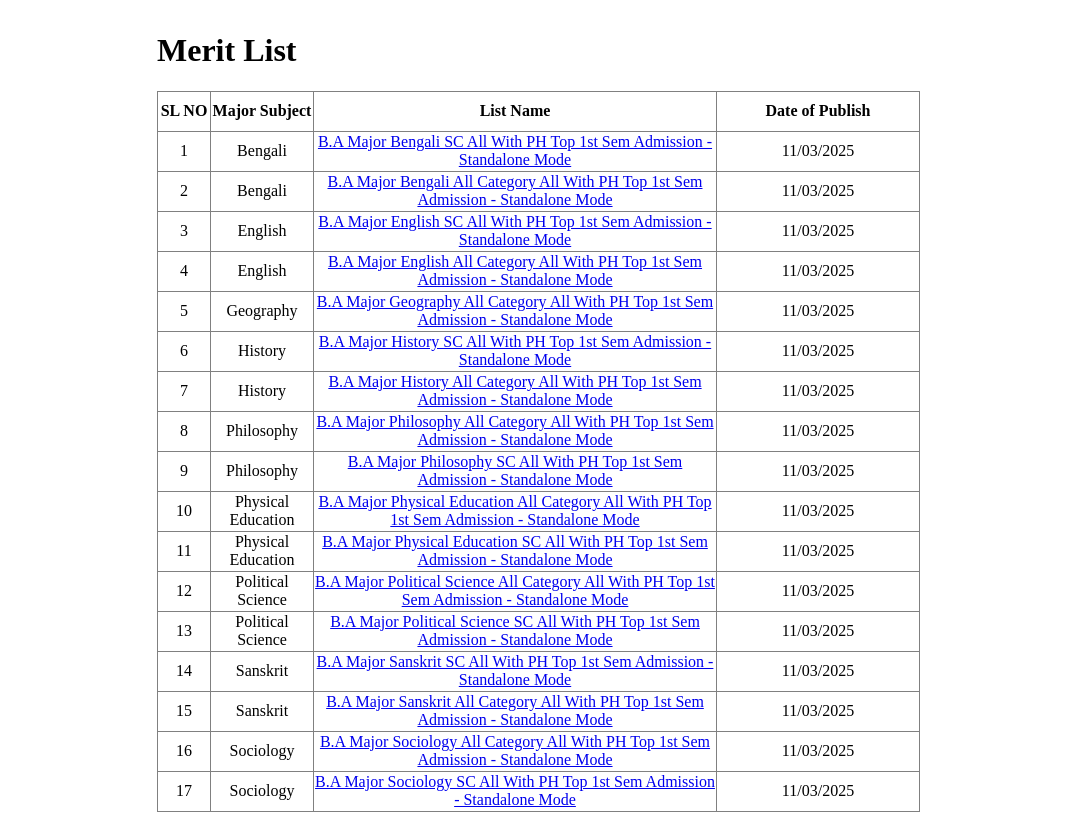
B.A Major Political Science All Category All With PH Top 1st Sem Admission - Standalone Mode (515, 590)
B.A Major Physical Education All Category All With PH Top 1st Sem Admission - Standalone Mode (514, 510)
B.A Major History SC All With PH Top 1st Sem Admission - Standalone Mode (515, 350)
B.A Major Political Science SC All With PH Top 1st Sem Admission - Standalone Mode (515, 630)
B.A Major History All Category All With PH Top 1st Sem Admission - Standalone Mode (514, 390)
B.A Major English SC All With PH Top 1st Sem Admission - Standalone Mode (514, 230)
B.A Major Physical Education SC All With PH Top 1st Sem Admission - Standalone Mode (515, 550)
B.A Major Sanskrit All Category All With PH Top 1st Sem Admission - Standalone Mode (515, 710)
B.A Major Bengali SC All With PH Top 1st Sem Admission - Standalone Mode (515, 150)
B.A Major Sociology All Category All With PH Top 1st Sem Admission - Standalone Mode (515, 750)
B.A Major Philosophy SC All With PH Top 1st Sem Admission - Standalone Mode (515, 470)
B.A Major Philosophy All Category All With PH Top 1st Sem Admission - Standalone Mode (514, 430)
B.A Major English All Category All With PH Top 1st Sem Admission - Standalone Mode (515, 270)
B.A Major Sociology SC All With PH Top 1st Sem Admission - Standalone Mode (515, 790)
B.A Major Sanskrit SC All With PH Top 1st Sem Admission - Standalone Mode (515, 670)
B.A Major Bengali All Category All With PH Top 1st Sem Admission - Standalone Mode (515, 190)
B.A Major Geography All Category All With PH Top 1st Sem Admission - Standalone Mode (515, 310)
